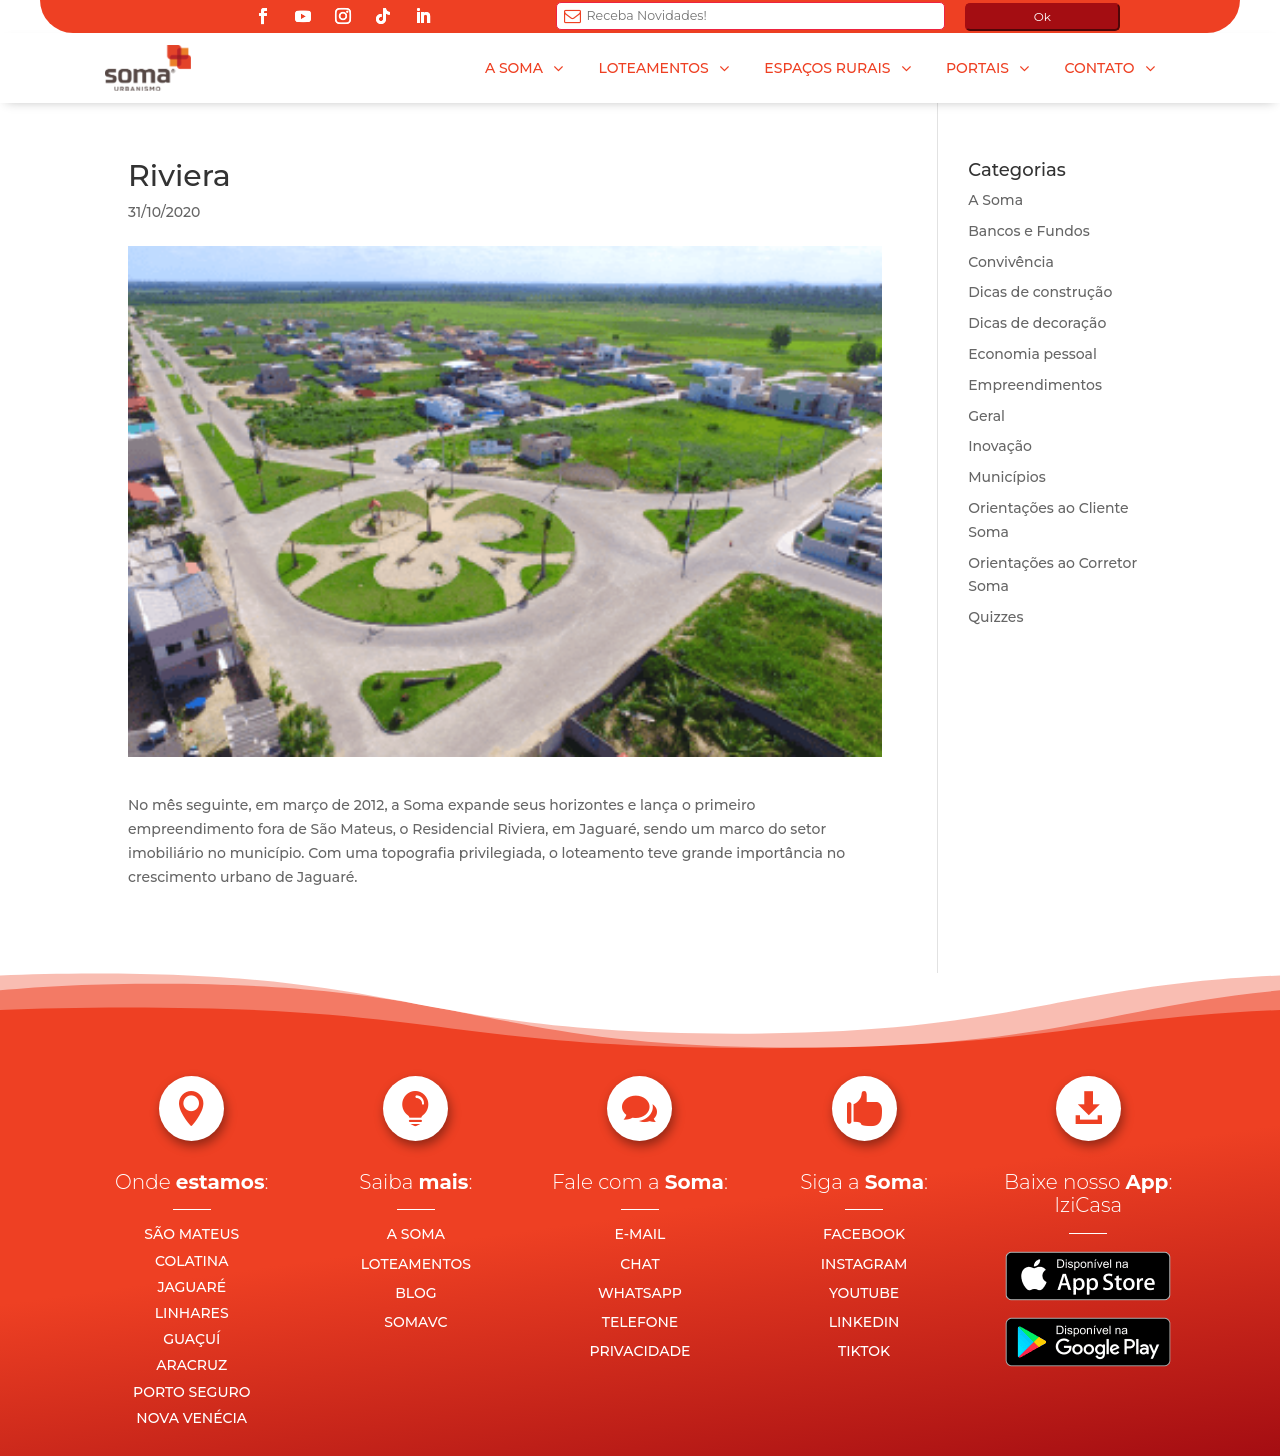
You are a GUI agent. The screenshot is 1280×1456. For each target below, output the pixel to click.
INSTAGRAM (864, 1264)
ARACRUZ (191, 1365)
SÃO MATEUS (191, 1234)
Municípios (1006, 477)
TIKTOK (864, 1351)
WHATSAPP (640, 1293)
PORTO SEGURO (191, 1392)
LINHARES (192, 1313)
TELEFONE (640, 1322)
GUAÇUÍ (191, 1339)
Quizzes (995, 617)
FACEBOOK (864, 1234)
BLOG (415, 1293)
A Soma (995, 200)
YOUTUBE (864, 1293)
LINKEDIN (864, 1322)
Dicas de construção (1040, 292)
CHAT (639, 1264)
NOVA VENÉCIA (191, 1418)
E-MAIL (640, 1234)
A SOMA (416, 1234)
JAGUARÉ (191, 1287)
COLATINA (192, 1261)
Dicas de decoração (1037, 323)
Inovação (1000, 446)
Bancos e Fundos (1029, 231)
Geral (986, 416)
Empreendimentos (1035, 385)
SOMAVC (415, 1322)
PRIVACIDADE (640, 1351)
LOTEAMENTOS (416, 1264)
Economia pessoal (1032, 354)
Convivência (1011, 262)
